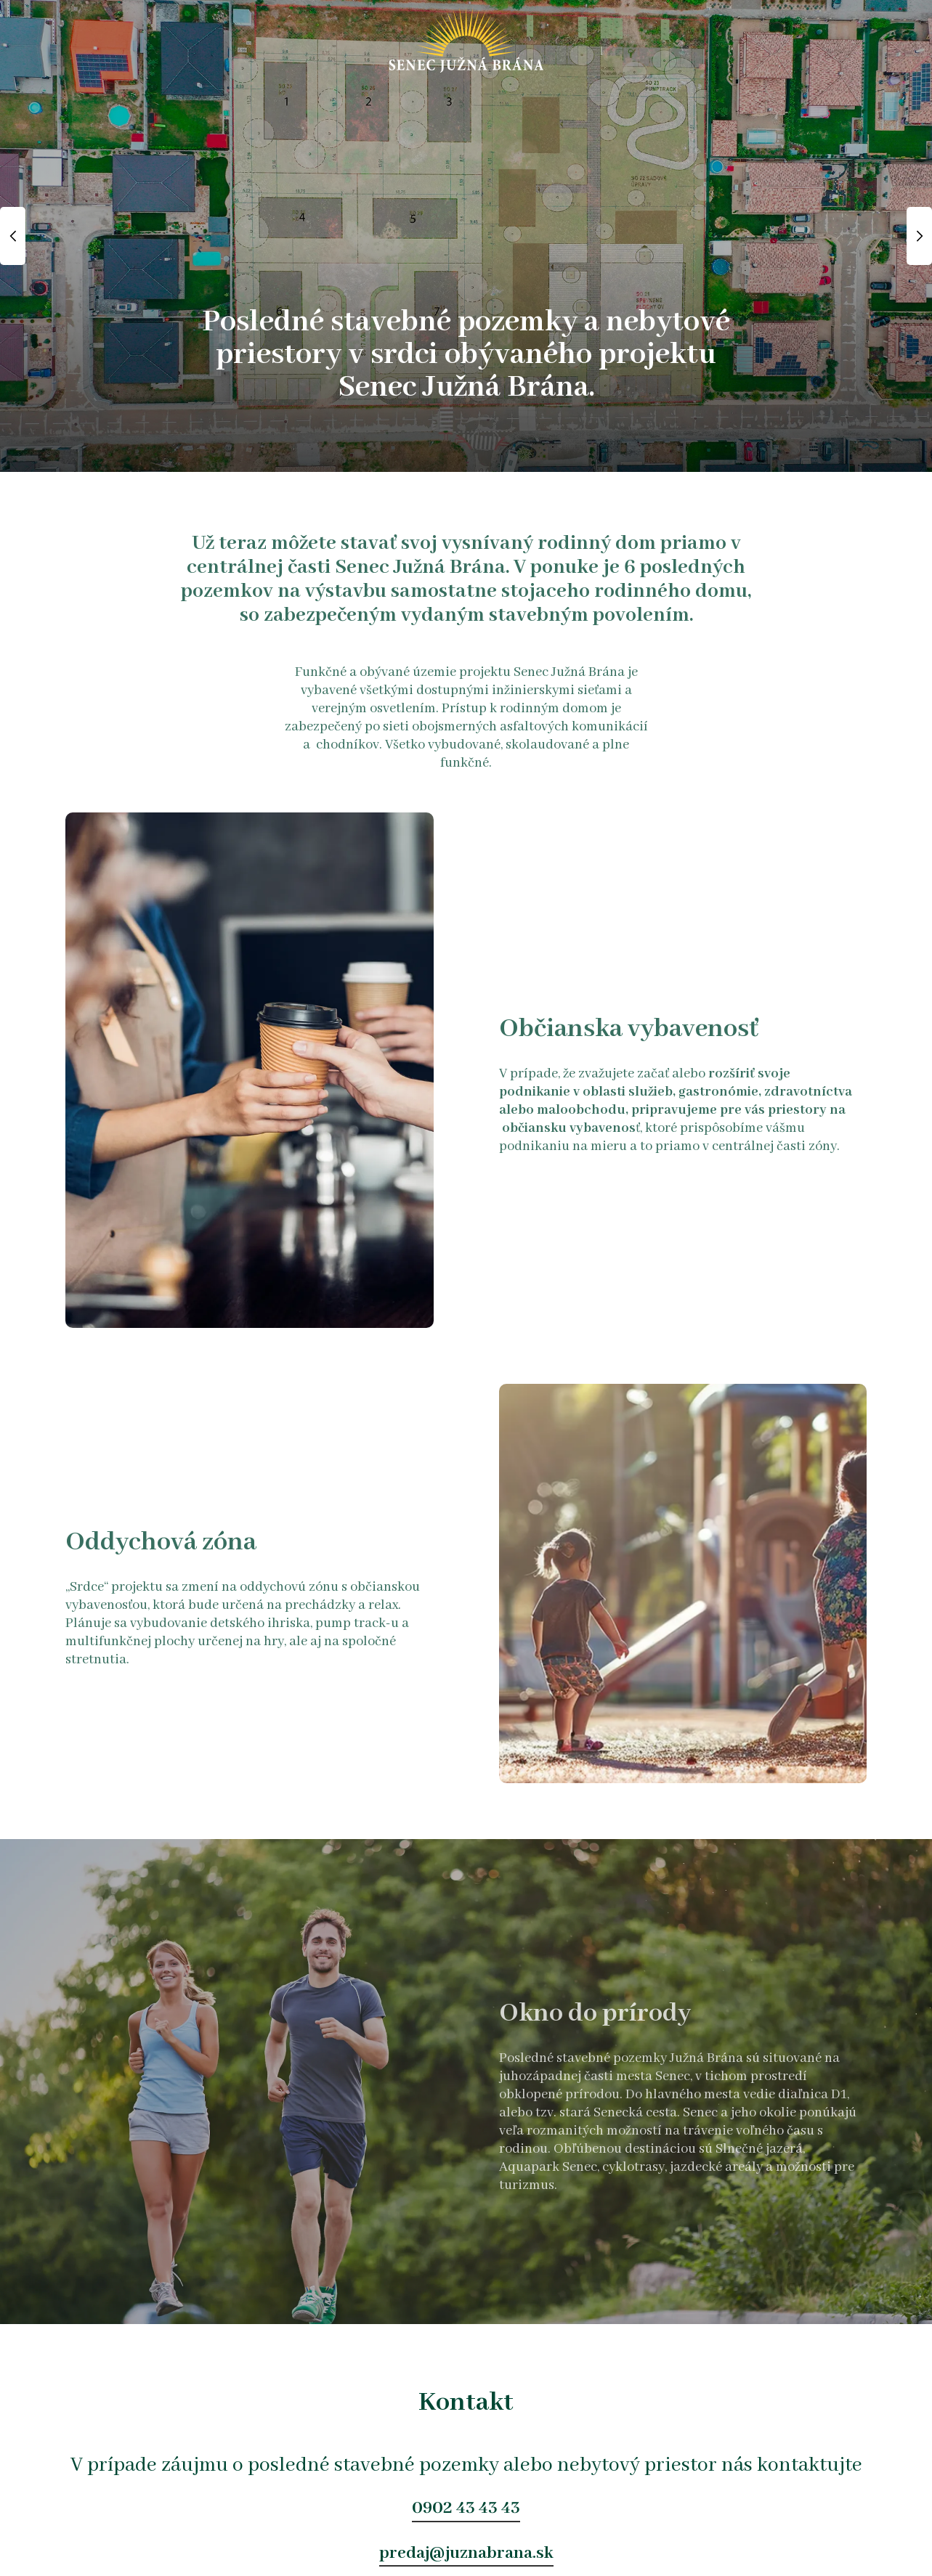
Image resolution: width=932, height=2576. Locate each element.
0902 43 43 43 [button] (466, 2508)
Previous (12, 236)
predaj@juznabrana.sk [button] (466, 2553)
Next (919, 236)
